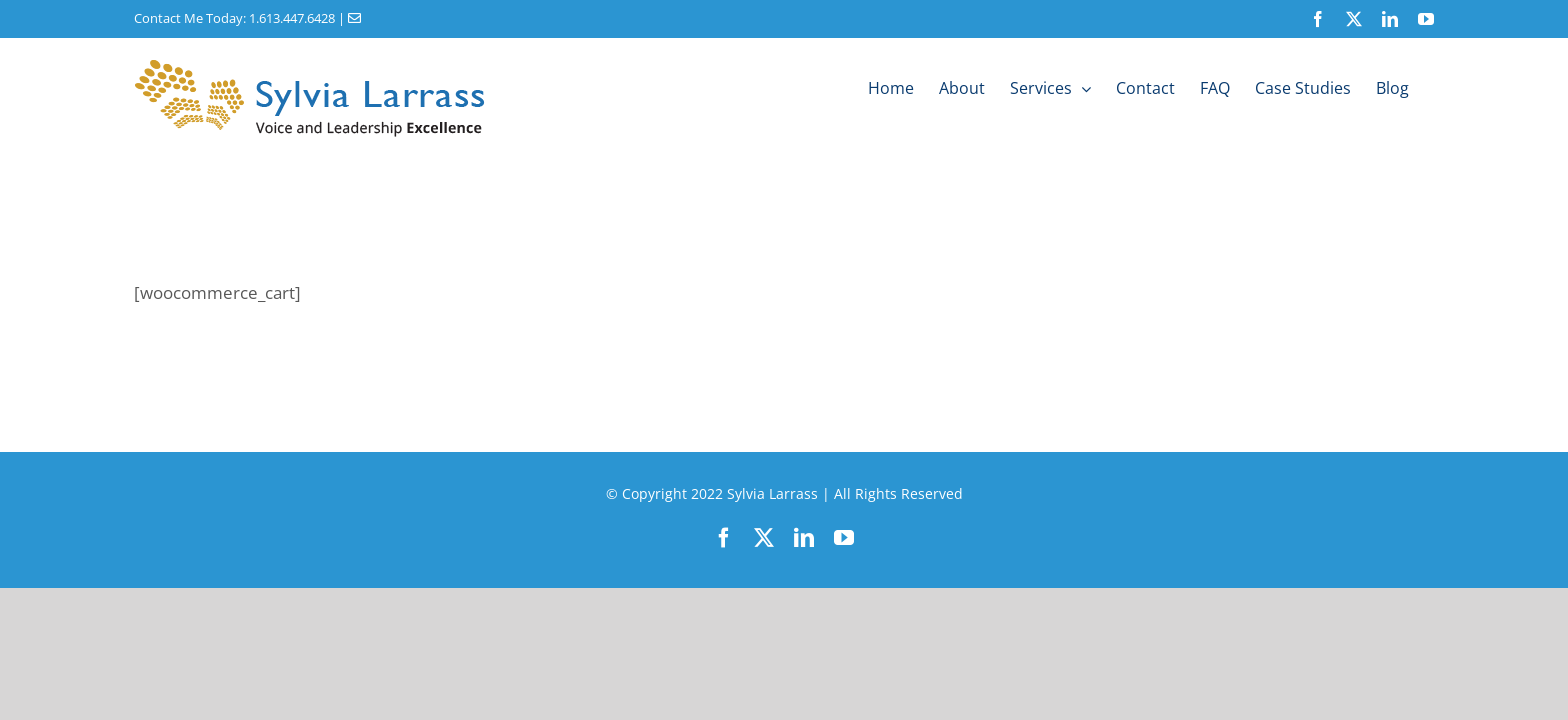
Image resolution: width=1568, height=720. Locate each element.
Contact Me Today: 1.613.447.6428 (234, 18)
